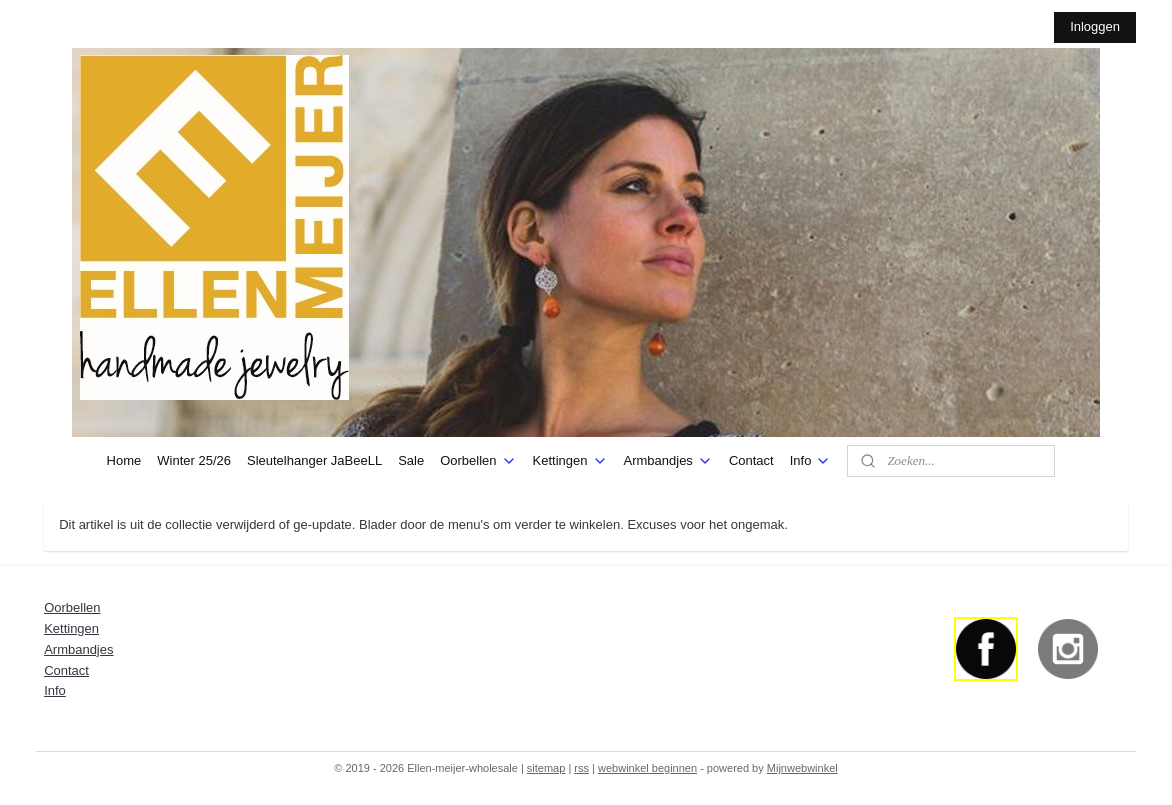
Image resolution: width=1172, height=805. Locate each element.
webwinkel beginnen (647, 768)
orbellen (77, 607)
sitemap (546, 768)
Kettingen (570, 461)
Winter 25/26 (194, 460)
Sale (411, 460)
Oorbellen (478, 461)
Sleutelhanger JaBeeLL (314, 460)
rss (581, 768)
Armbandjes (668, 461)
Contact (751, 460)
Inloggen (1095, 26)
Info (811, 461)
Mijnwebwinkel (802, 768)
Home (124, 460)
